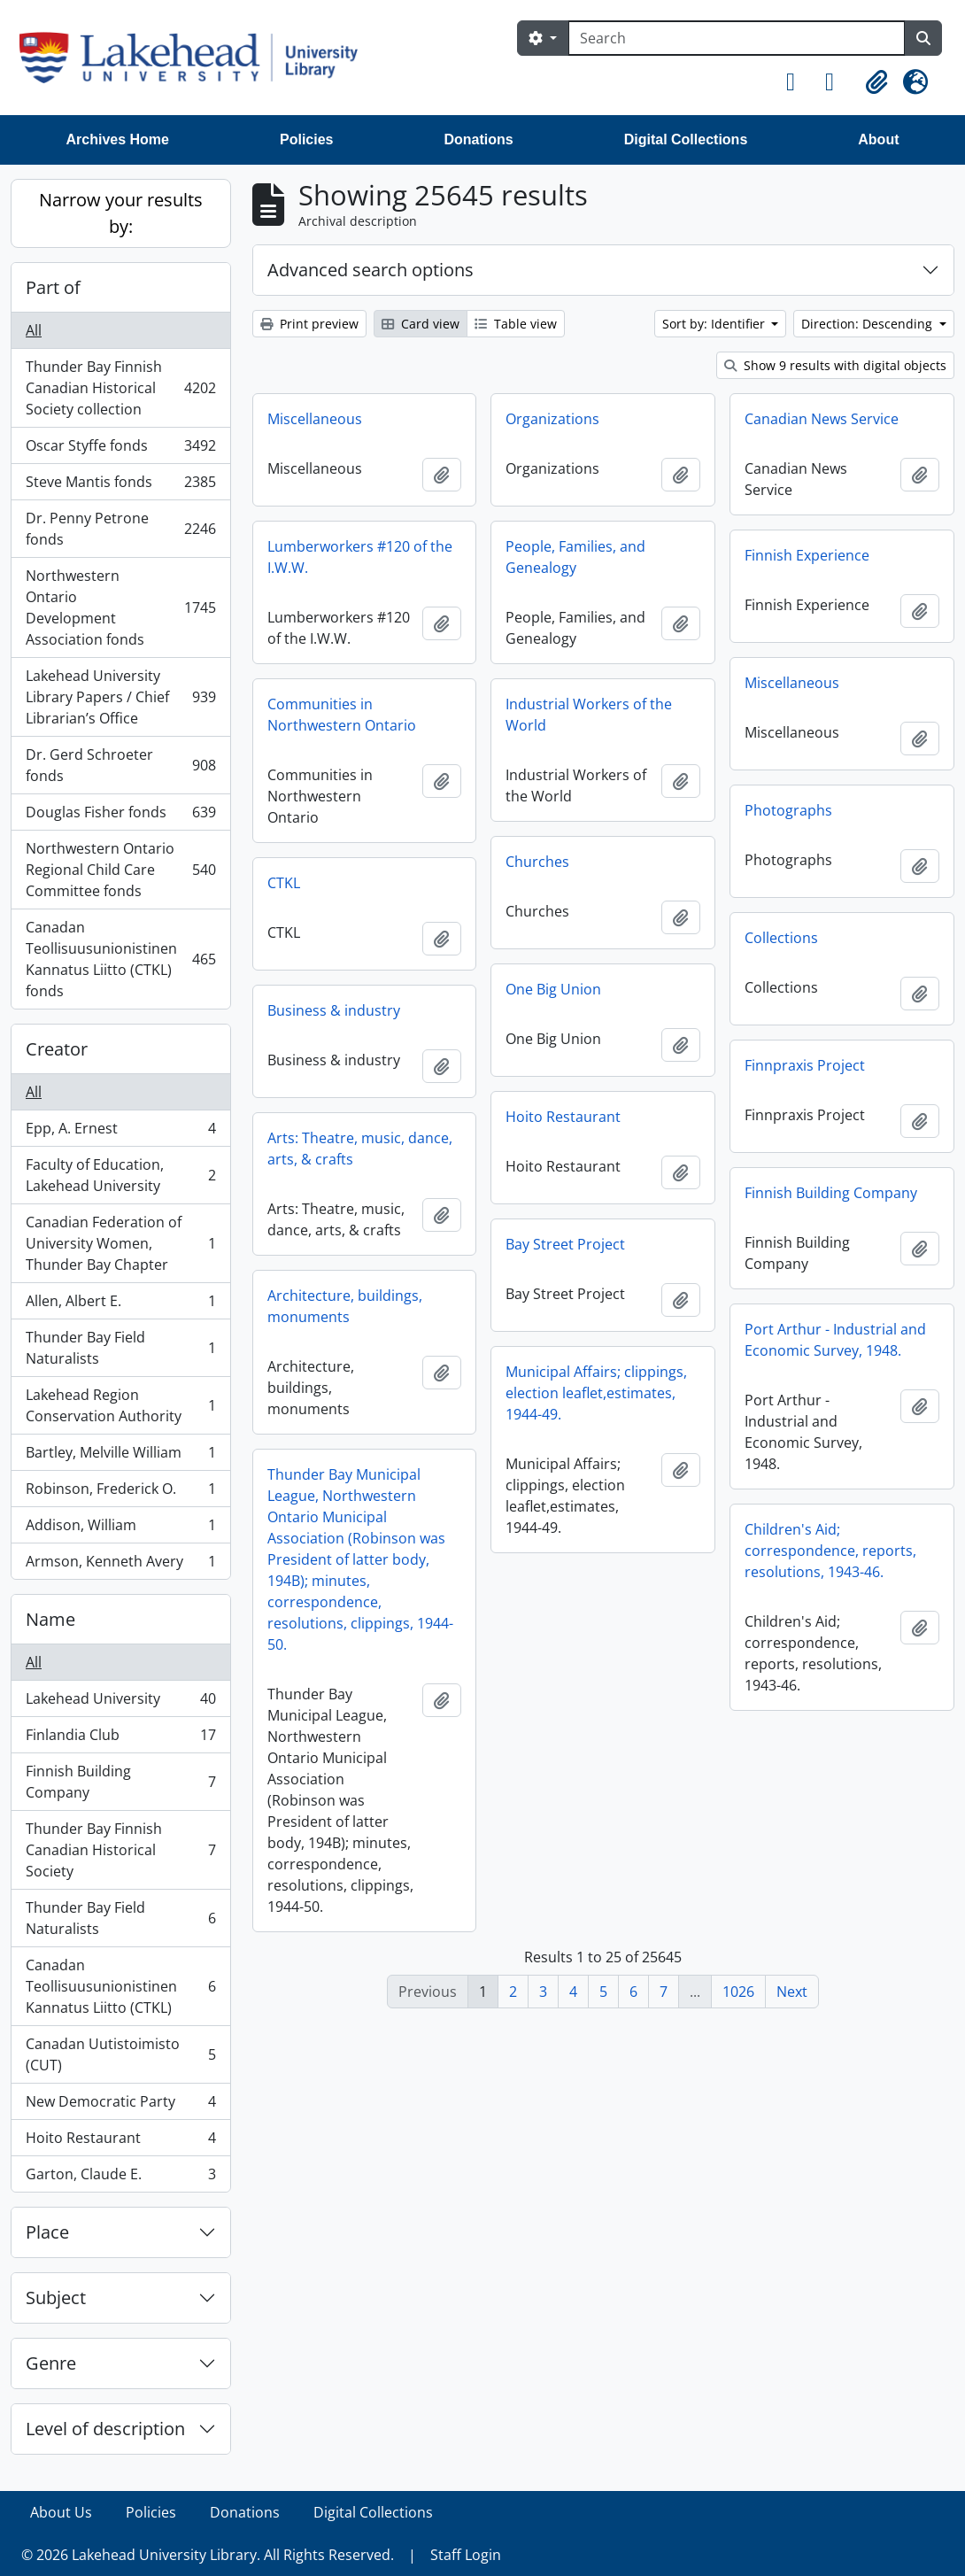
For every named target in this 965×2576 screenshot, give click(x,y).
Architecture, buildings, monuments (344, 1306)
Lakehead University (120, 1702)
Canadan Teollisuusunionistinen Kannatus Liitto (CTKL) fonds (120, 959)
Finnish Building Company (120, 1781)
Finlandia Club (120, 1738)
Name (50, 1619)
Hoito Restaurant (120, 2141)
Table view (516, 323)
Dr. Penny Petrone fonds (120, 528)
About (878, 139)
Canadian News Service (822, 419)
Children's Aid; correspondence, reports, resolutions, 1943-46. (830, 1551)
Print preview (309, 323)
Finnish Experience (807, 555)
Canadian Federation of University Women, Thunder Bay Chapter (120, 1243)
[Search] (736, 38)
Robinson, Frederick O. (120, 1492)
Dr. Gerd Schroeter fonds (120, 765)
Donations (478, 139)
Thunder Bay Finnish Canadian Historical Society (120, 1850)
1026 (738, 1991)
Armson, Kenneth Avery (120, 1565)
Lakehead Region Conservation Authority (120, 1405)
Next (791, 1991)
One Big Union (553, 989)
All (34, 330)
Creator (57, 1049)
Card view (420, 323)
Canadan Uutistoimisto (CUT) (120, 2054)
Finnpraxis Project (805, 1065)
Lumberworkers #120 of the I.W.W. (359, 557)
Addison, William (120, 1528)
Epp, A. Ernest (120, 1132)
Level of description (105, 2429)
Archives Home (118, 139)
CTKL (283, 883)
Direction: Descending (868, 323)
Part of (53, 287)
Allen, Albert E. (120, 1304)
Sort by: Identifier (715, 323)
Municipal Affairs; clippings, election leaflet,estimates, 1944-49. (596, 1393)
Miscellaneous (314, 419)
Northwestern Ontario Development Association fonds (120, 607)
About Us (61, 2512)
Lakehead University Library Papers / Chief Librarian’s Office (120, 697)
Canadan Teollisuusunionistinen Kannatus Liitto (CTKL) (120, 1986)
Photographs (788, 810)
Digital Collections (686, 139)
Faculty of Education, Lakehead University (120, 1175)
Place (47, 2232)
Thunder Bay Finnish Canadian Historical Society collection (120, 388)
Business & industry (333, 1010)
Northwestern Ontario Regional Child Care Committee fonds (120, 870)
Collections (781, 938)
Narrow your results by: (121, 213)
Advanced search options (370, 270)
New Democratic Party (120, 2105)
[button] (798, 82)
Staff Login (465, 2554)
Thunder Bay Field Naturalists (120, 1347)
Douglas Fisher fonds (120, 816)
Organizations (552, 419)
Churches (537, 861)
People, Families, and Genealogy (575, 557)
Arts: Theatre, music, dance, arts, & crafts (359, 1148)
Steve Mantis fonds (120, 485)
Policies (306, 139)
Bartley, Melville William (120, 1456)
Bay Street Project (565, 1244)
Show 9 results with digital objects (835, 365)
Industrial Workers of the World (589, 714)
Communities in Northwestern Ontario (341, 714)
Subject (56, 2297)
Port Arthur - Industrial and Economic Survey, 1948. (835, 1339)
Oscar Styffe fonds (120, 449)
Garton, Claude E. (120, 2177)
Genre (51, 2363)
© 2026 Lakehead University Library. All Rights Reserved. (207, 2554)
